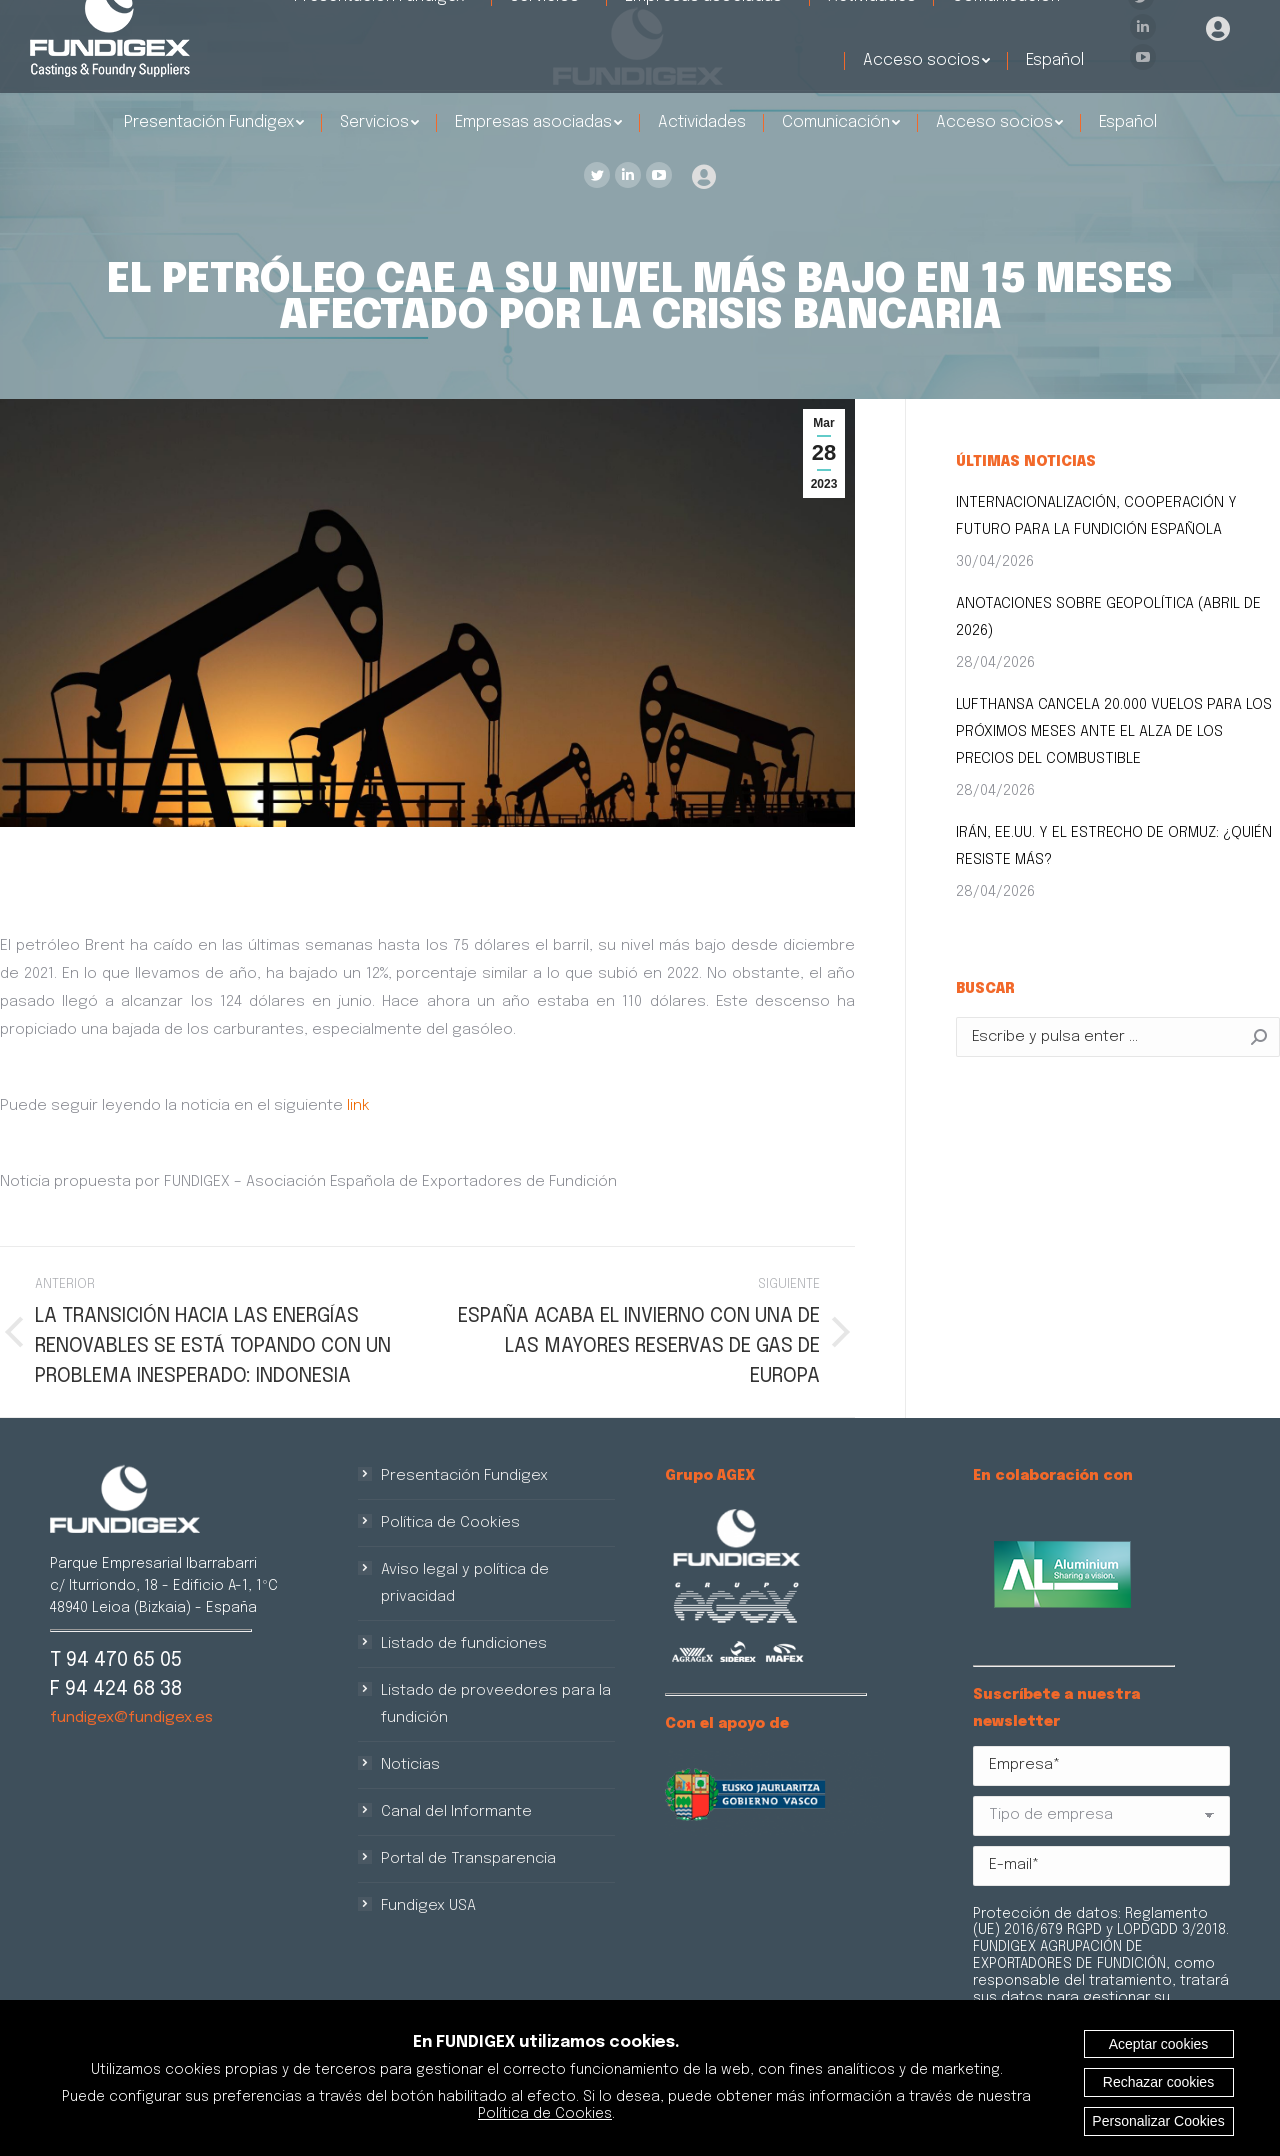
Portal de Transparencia (468, 1859)
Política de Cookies (450, 1523)
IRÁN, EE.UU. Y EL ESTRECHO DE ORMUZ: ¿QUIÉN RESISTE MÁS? (1114, 846)
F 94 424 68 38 (116, 1689)
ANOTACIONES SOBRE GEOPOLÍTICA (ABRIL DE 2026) (1108, 617)
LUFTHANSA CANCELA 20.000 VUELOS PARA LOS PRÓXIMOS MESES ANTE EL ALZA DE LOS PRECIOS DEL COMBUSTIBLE (1114, 732)
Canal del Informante (456, 1812)
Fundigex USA (428, 1906)
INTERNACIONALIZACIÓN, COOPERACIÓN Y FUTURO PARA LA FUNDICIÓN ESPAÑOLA (1096, 516)
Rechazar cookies (1158, 2082)
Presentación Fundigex (464, 1476)
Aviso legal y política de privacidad (465, 1583)
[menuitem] (214, 123)
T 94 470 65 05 (116, 1660)
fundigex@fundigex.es (131, 1718)
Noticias (410, 1765)
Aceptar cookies (1159, 2044)
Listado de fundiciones (464, 1644)
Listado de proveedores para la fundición (496, 1704)
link (358, 1106)
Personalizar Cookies (1158, 2121)
